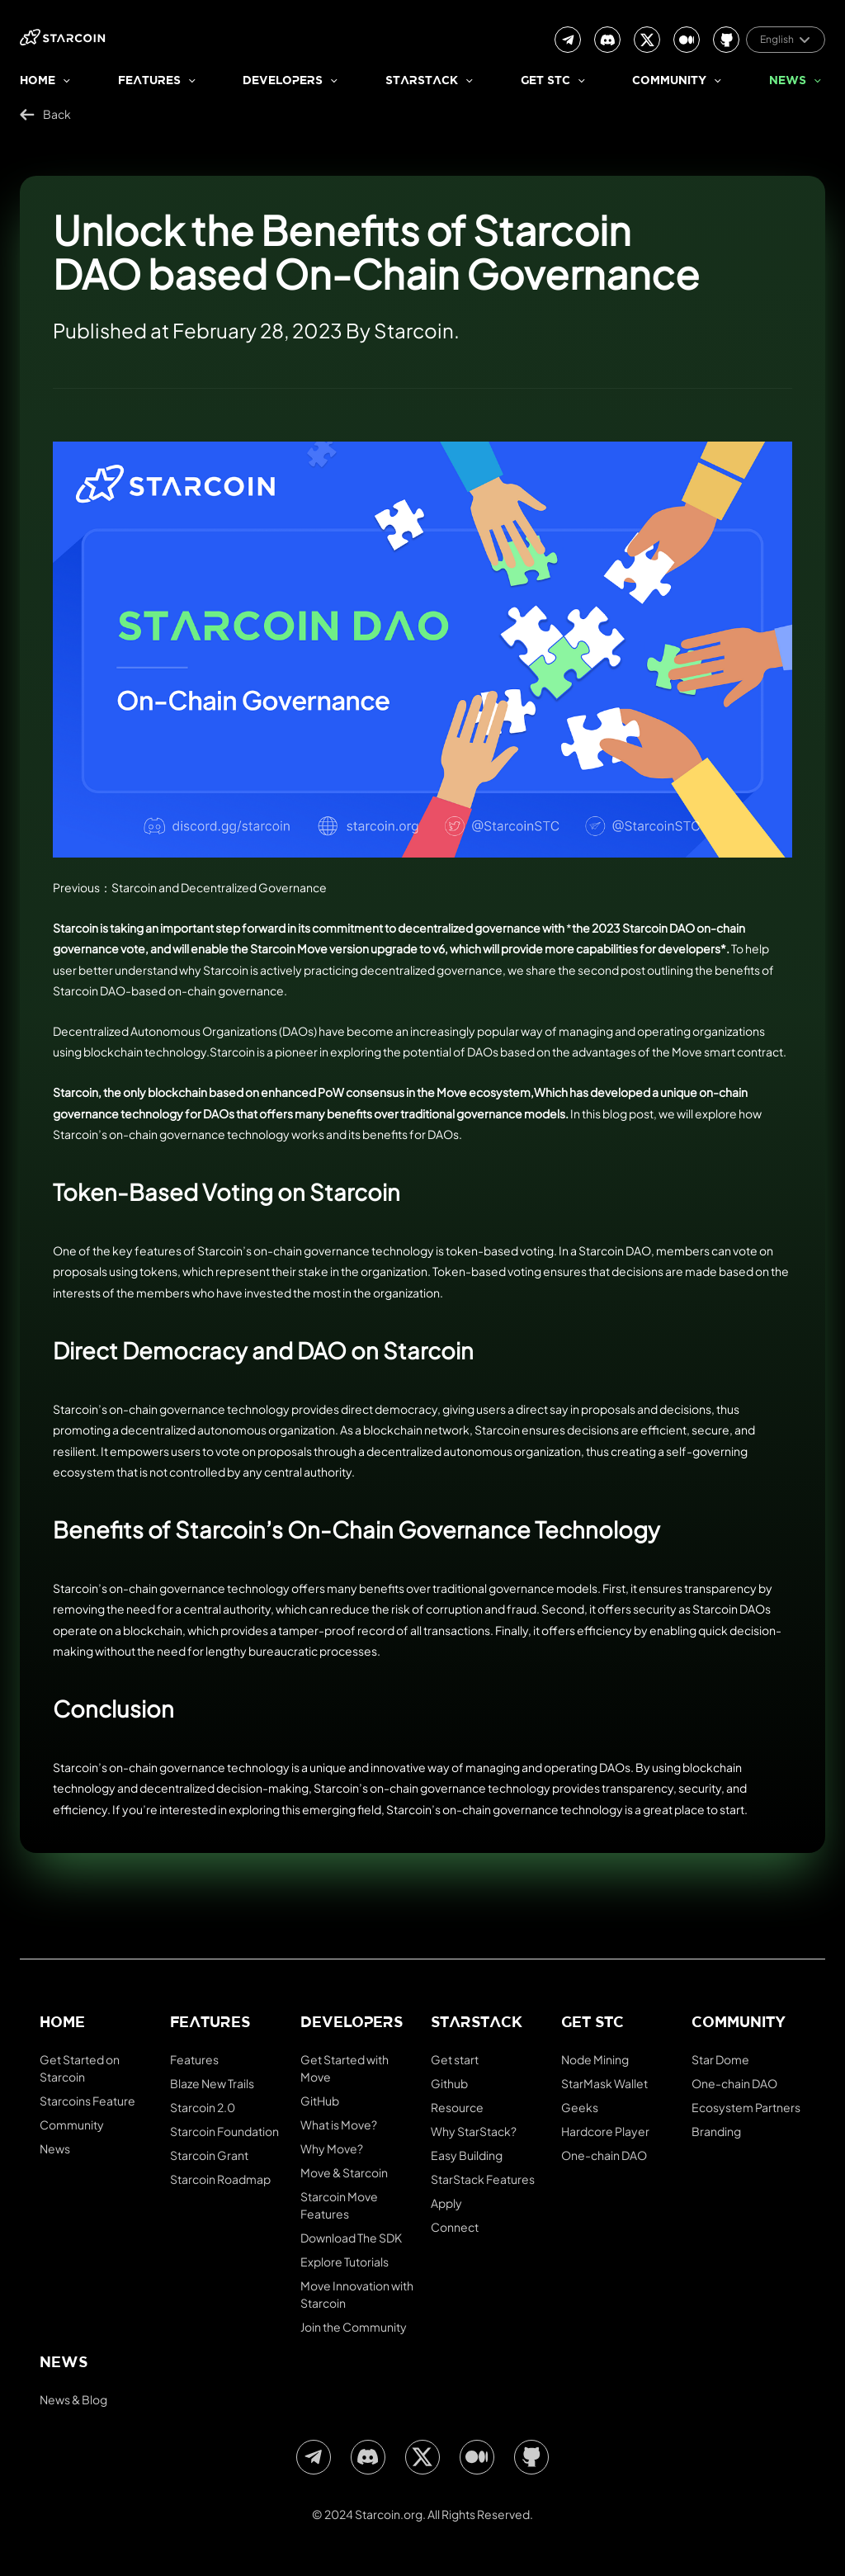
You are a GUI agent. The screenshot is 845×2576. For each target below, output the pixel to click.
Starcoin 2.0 (202, 2107)
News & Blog (73, 2399)
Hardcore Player (605, 2131)
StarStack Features (483, 2179)
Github (449, 2083)
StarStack (421, 81)
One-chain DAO (604, 2155)
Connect (455, 2226)
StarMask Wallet (604, 2083)
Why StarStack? (474, 2131)
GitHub (319, 2100)
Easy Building (467, 2155)
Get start (455, 2059)
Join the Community (353, 2326)
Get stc (545, 81)
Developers (283, 81)
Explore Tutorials (344, 2261)
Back (45, 114)
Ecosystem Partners (746, 2107)
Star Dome (720, 2059)
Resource (457, 2107)
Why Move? (331, 2148)
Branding (716, 2131)
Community (669, 81)
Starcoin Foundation (224, 2131)
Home (37, 81)
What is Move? (338, 2124)
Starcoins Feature (87, 2100)
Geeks (579, 2107)
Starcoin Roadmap (220, 2179)
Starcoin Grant (209, 2155)
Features (149, 81)
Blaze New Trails (212, 2083)
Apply (446, 2203)
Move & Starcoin (344, 2172)
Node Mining (595, 2059)
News (787, 81)
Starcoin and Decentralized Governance (219, 887)
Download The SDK (351, 2237)
